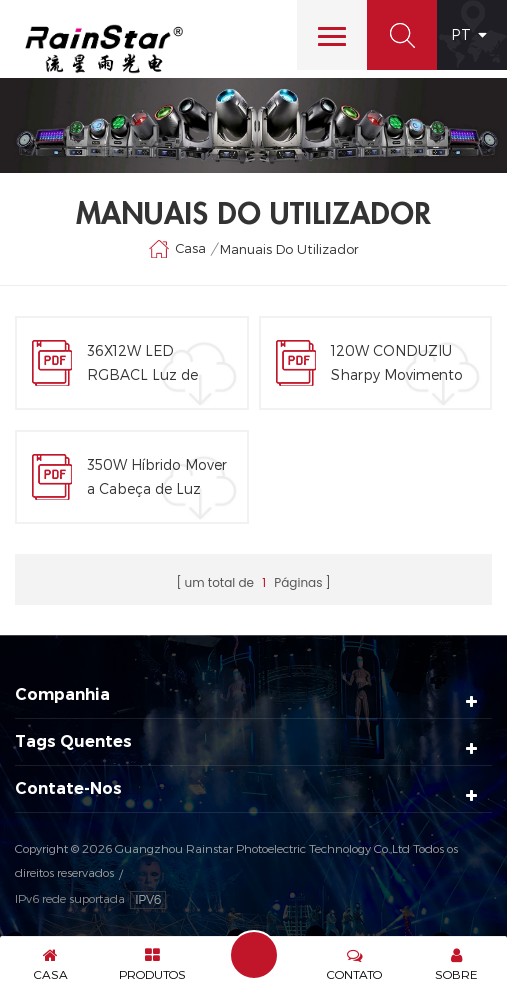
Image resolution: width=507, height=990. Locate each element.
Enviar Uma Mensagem (254, 955)
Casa (177, 249)
